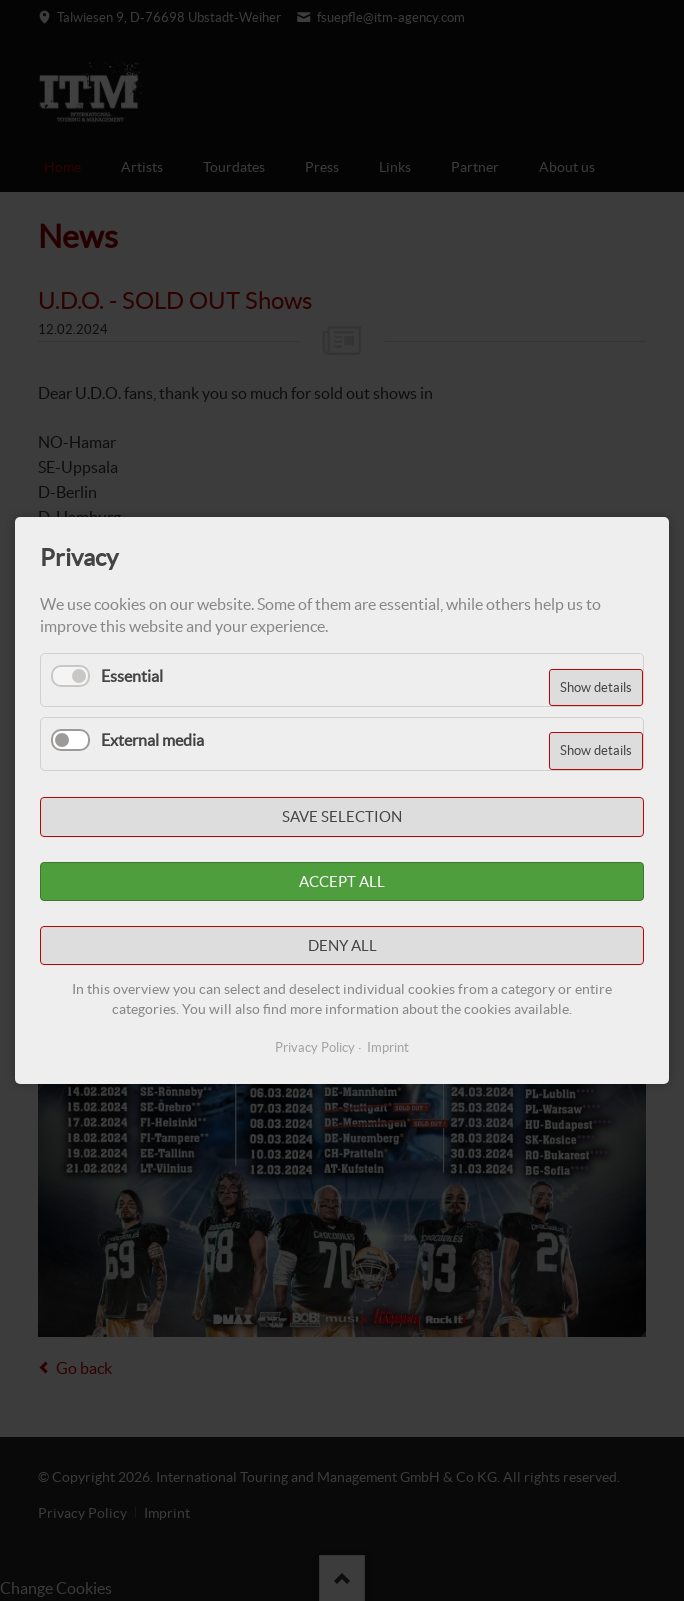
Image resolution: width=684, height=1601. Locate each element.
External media (152, 740)
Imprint (388, 1047)
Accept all (342, 881)
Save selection (342, 817)
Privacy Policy (315, 1047)
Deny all (342, 945)
